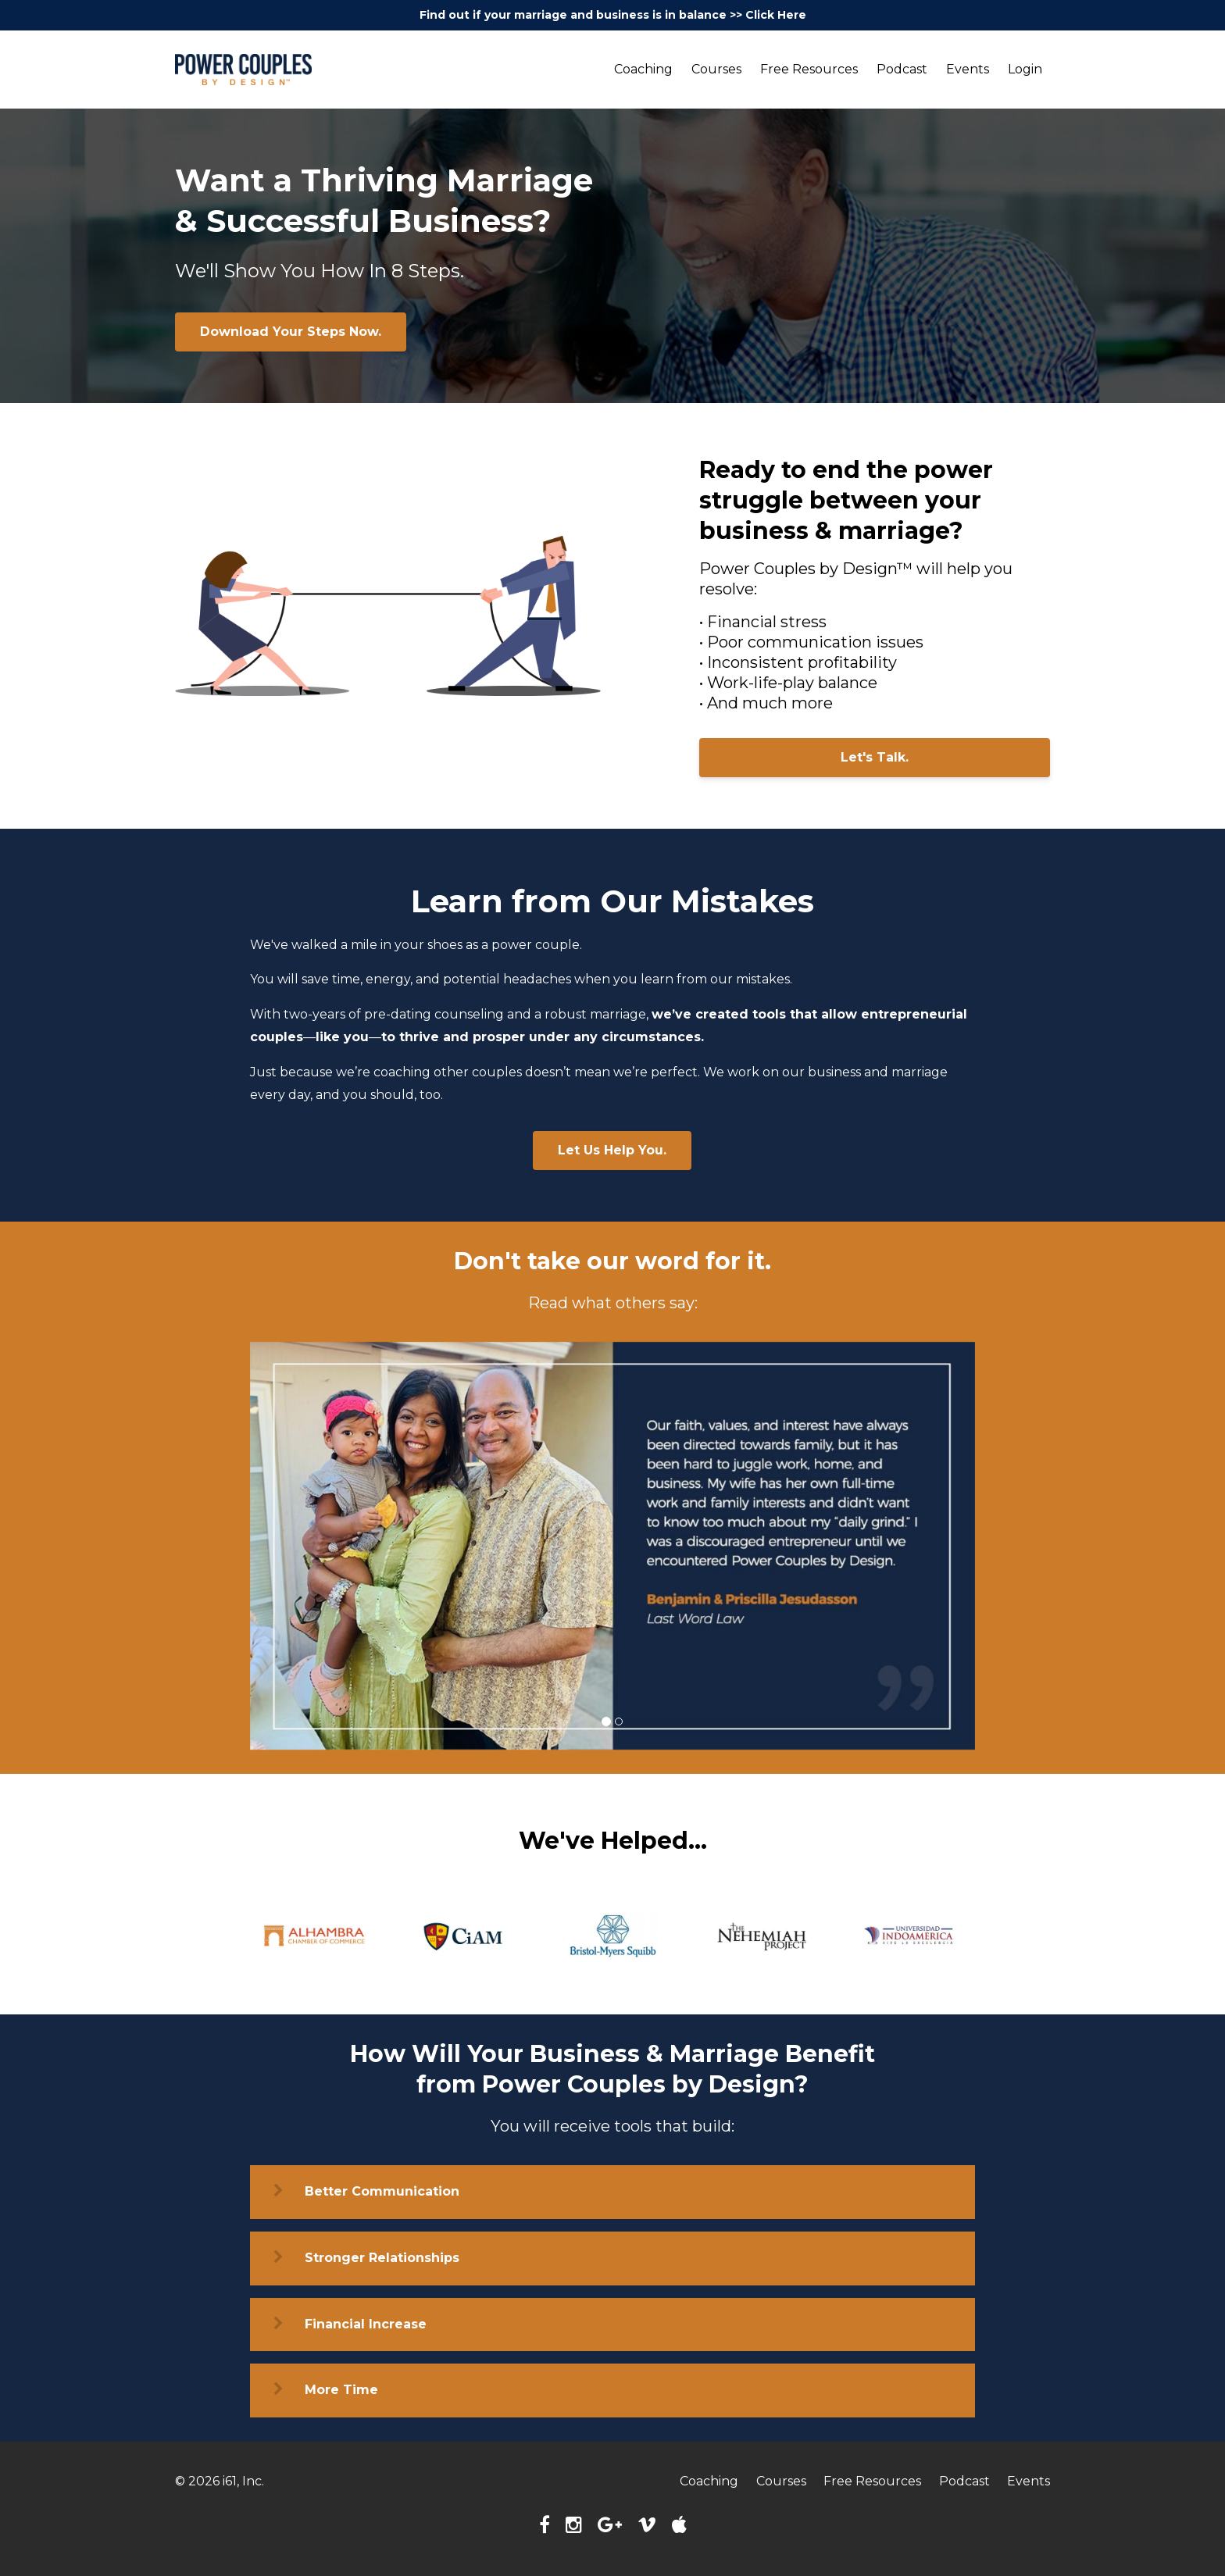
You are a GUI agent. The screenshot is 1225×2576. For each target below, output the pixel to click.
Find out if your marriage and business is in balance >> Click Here (613, 15)
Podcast (902, 69)
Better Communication (382, 2191)
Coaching (643, 69)
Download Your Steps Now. (290, 331)
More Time (341, 2389)
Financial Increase (366, 2324)
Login (1025, 69)
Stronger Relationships (382, 2257)
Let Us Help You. (612, 1150)
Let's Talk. (875, 757)
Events (967, 69)
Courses (716, 69)
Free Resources (809, 69)
